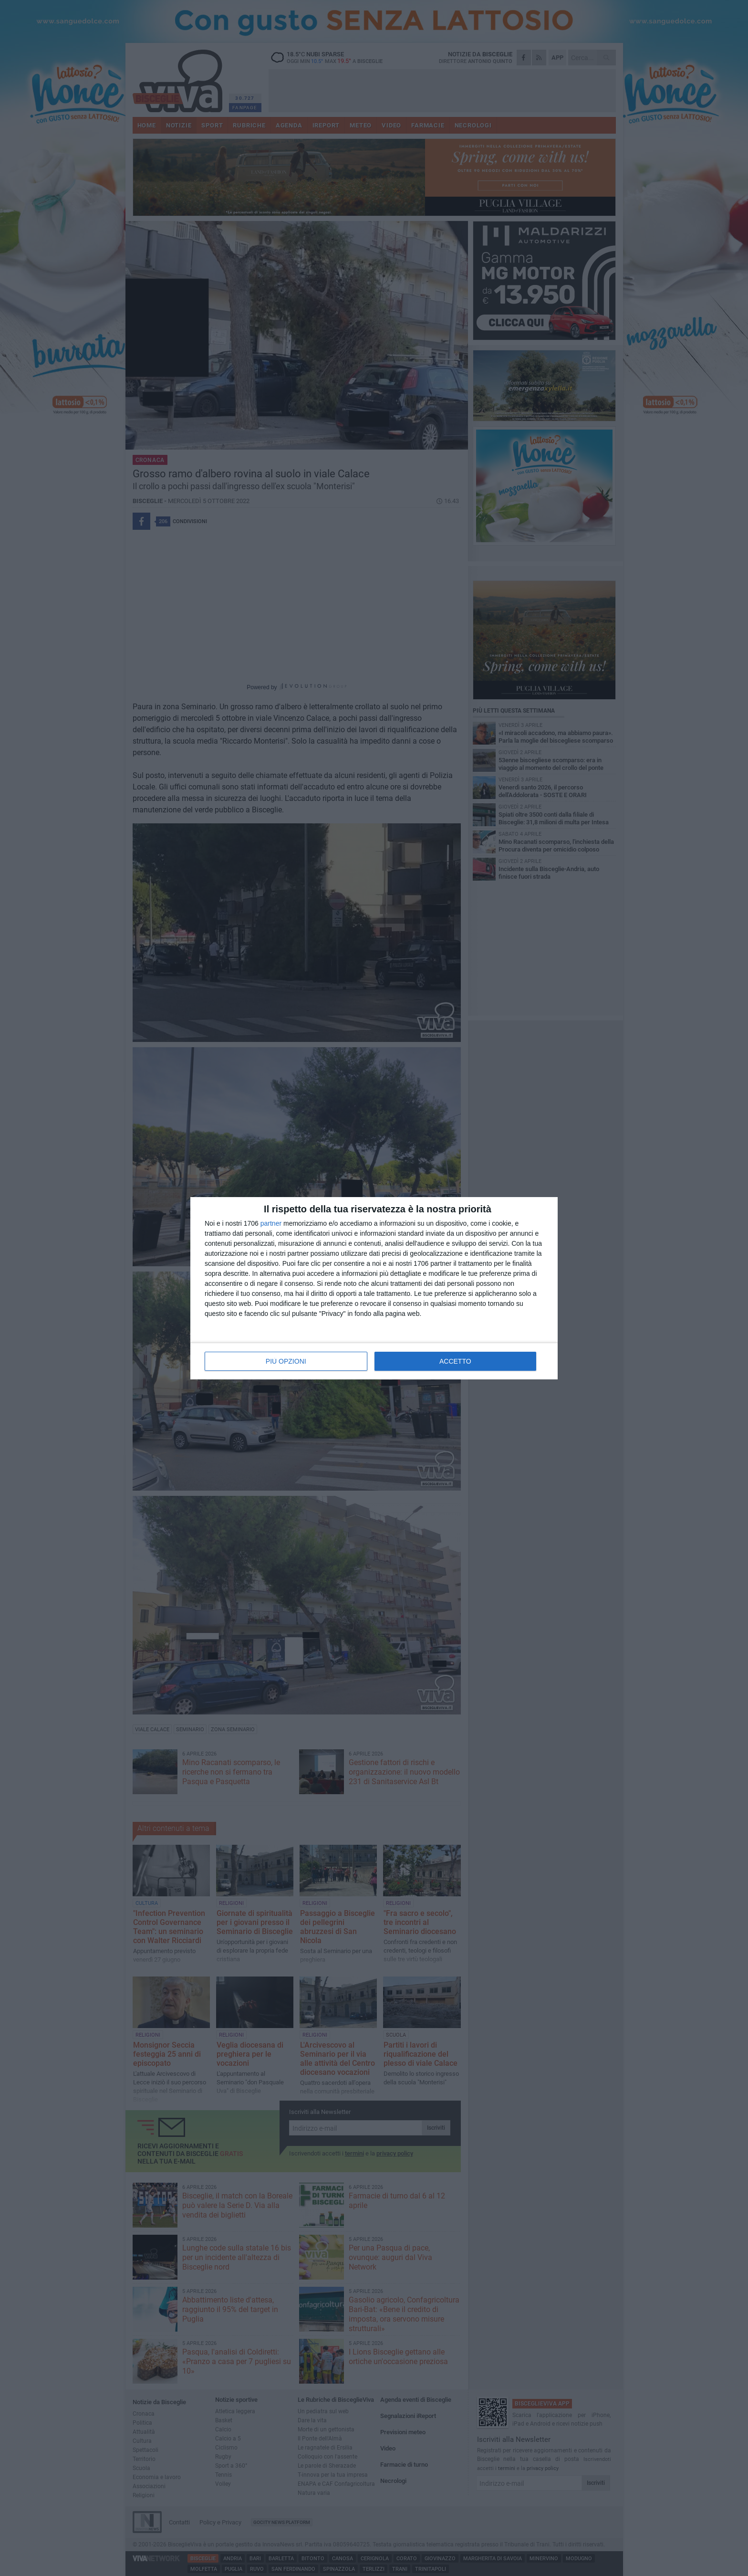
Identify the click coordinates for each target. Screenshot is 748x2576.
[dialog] (374, 1288)
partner (270, 1223)
